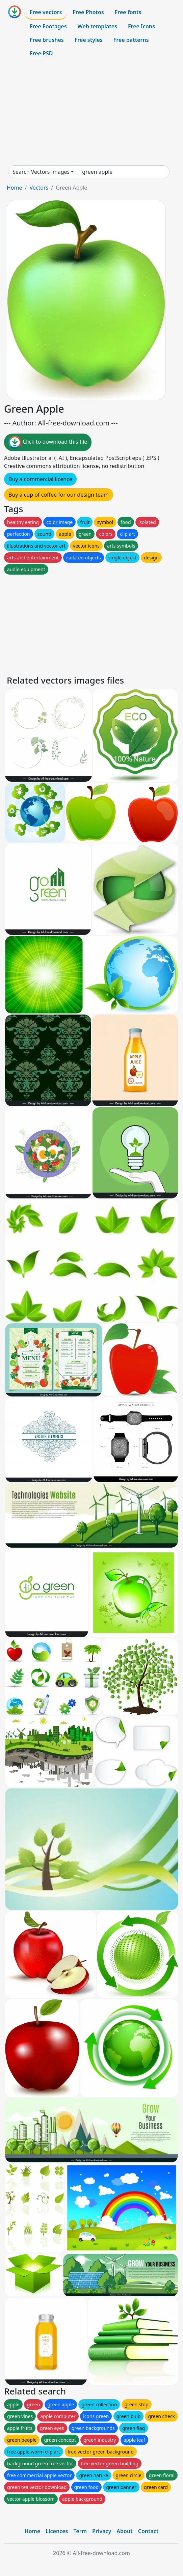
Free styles (89, 40)
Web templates (97, 26)
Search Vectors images (41, 171)
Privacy (101, 2531)
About (124, 2531)
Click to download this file (47, 442)
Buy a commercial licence (40, 479)
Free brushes (47, 40)
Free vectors (46, 12)
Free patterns (131, 40)
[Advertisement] (91, 112)
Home (14, 187)
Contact (148, 2531)
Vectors (38, 187)
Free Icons (141, 26)
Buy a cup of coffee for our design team (58, 494)
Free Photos (88, 12)
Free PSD (41, 53)
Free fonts (128, 12)
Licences (57, 2531)
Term (80, 2531)
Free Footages (48, 26)
